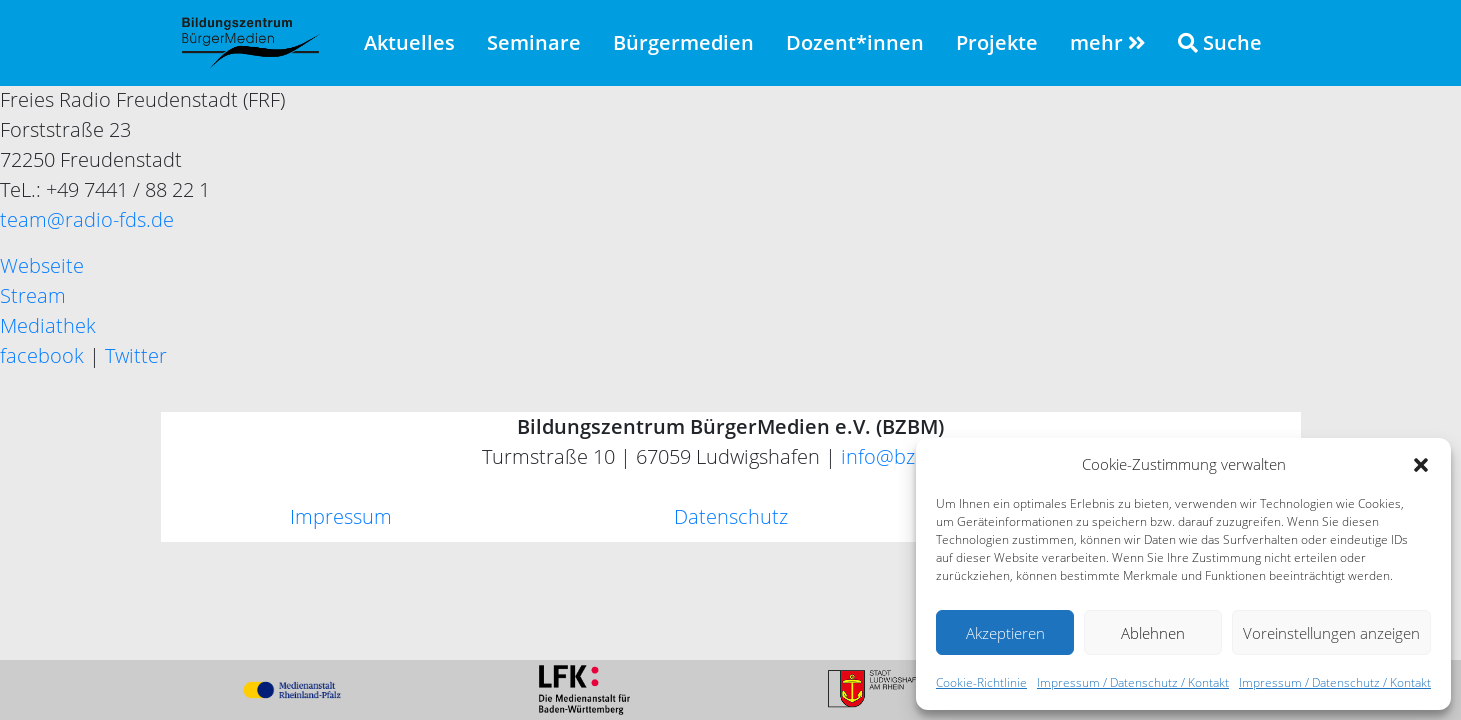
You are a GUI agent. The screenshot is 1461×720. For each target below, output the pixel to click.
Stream (33, 295)
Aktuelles (409, 42)
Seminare (534, 42)
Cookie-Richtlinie (981, 682)
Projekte (997, 42)
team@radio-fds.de (87, 219)
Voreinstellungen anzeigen (1331, 633)
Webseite (42, 265)
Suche (1220, 42)
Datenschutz (731, 516)
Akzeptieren (1005, 633)
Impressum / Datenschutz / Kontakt (1133, 682)
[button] (1421, 464)
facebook (42, 355)
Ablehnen (1153, 633)
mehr (1108, 42)
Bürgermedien (683, 42)
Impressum (341, 516)
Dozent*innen (855, 42)
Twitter (136, 355)
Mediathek (48, 325)
